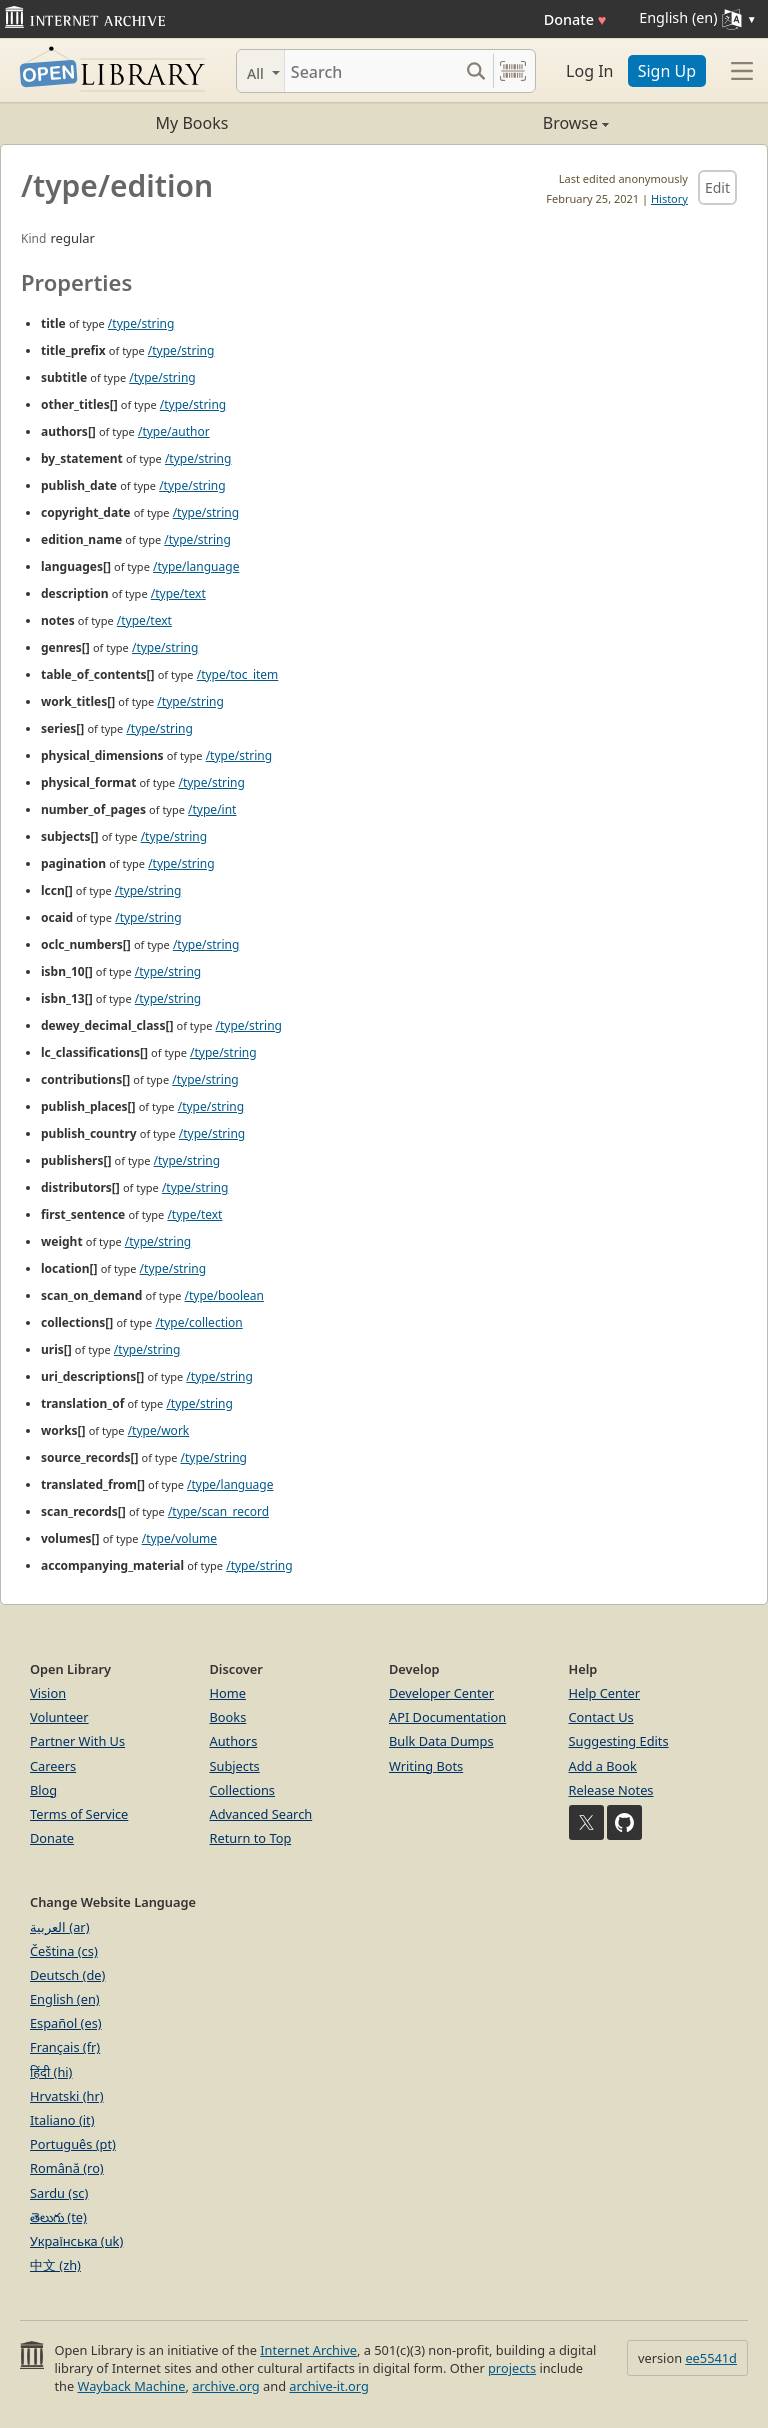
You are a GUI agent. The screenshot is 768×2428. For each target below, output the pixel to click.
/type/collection (198, 1322)
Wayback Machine (132, 2386)
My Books (192, 123)
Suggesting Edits (619, 1741)
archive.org (225, 2386)
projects (512, 2368)
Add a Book (603, 1766)
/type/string (141, 323)
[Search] (371, 71)
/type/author (174, 431)
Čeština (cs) (64, 1951)
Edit (717, 187)
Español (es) (66, 2023)
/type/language (196, 566)
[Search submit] (475, 71)
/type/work (159, 1430)
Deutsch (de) (67, 1975)
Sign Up (667, 71)
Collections (243, 1790)
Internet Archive (308, 2350)
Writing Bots (426, 1766)
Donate (575, 19)
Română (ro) (67, 2168)
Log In (589, 71)
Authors (234, 1741)
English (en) (65, 1999)
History (669, 198)
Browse (496, 123)
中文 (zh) (55, 2265)
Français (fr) (65, 2047)
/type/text (178, 593)
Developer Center (441, 1693)
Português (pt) (73, 2144)
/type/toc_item (238, 674)
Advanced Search (261, 1814)
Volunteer (59, 1717)
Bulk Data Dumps (441, 1741)
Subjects (235, 1766)
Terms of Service (79, 1814)
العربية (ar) (59, 1927)
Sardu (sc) (59, 2193)
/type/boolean (224, 1295)
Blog (43, 1790)
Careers (53, 1766)
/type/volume (179, 1538)
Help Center (605, 1693)
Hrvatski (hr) (67, 2096)
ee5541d (711, 2358)
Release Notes (611, 1790)
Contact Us (601, 1717)
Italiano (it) (62, 2120)
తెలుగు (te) (58, 2217)
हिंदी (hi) (51, 2072)
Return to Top (251, 1838)
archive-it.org (329, 2386)
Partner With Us (77, 1741)
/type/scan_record (218, 1511)
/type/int (212, 809)
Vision (48, 1693)
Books (228, 1717)
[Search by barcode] (513, 71)
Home (228, 1693)
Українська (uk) (76, 2241)
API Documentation (447, 1717)
